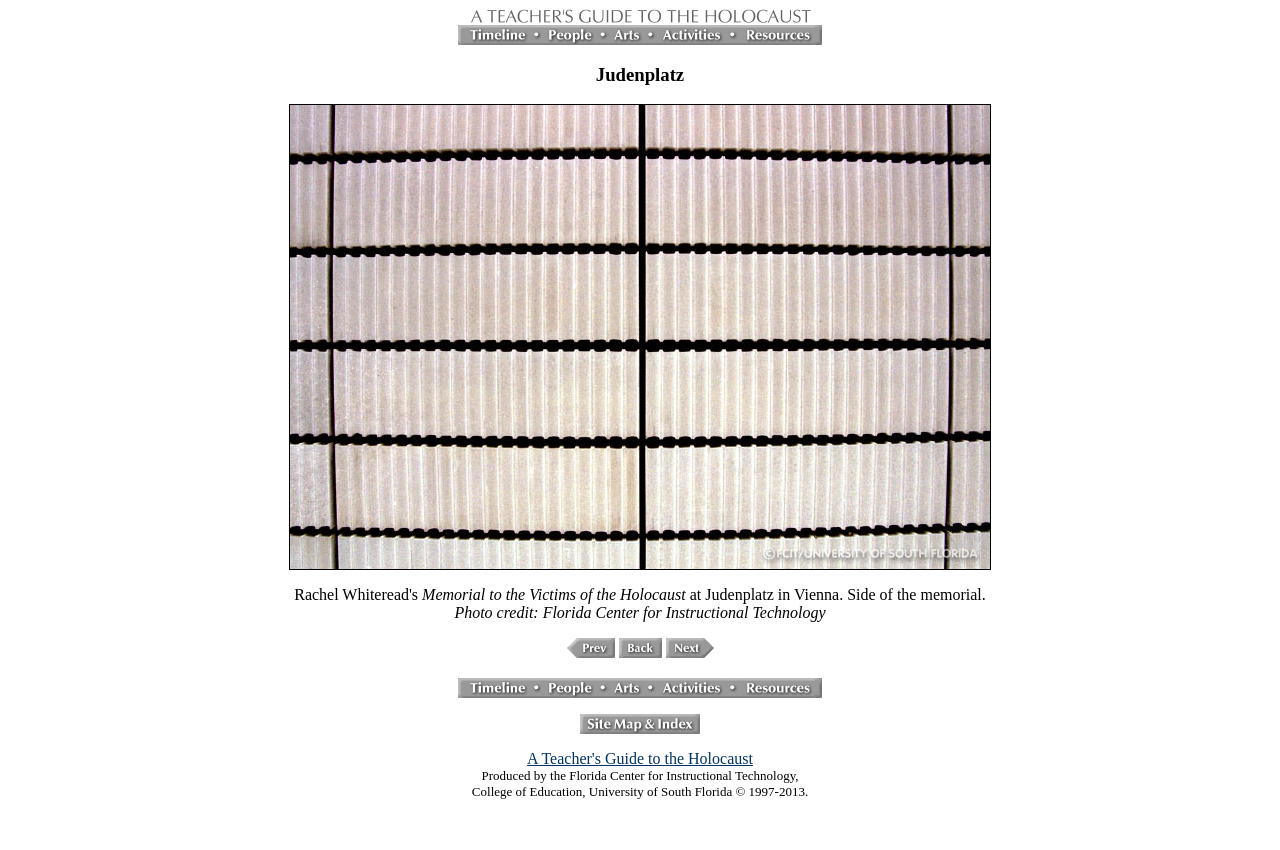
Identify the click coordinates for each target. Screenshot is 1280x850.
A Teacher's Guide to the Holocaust (640, 758)
